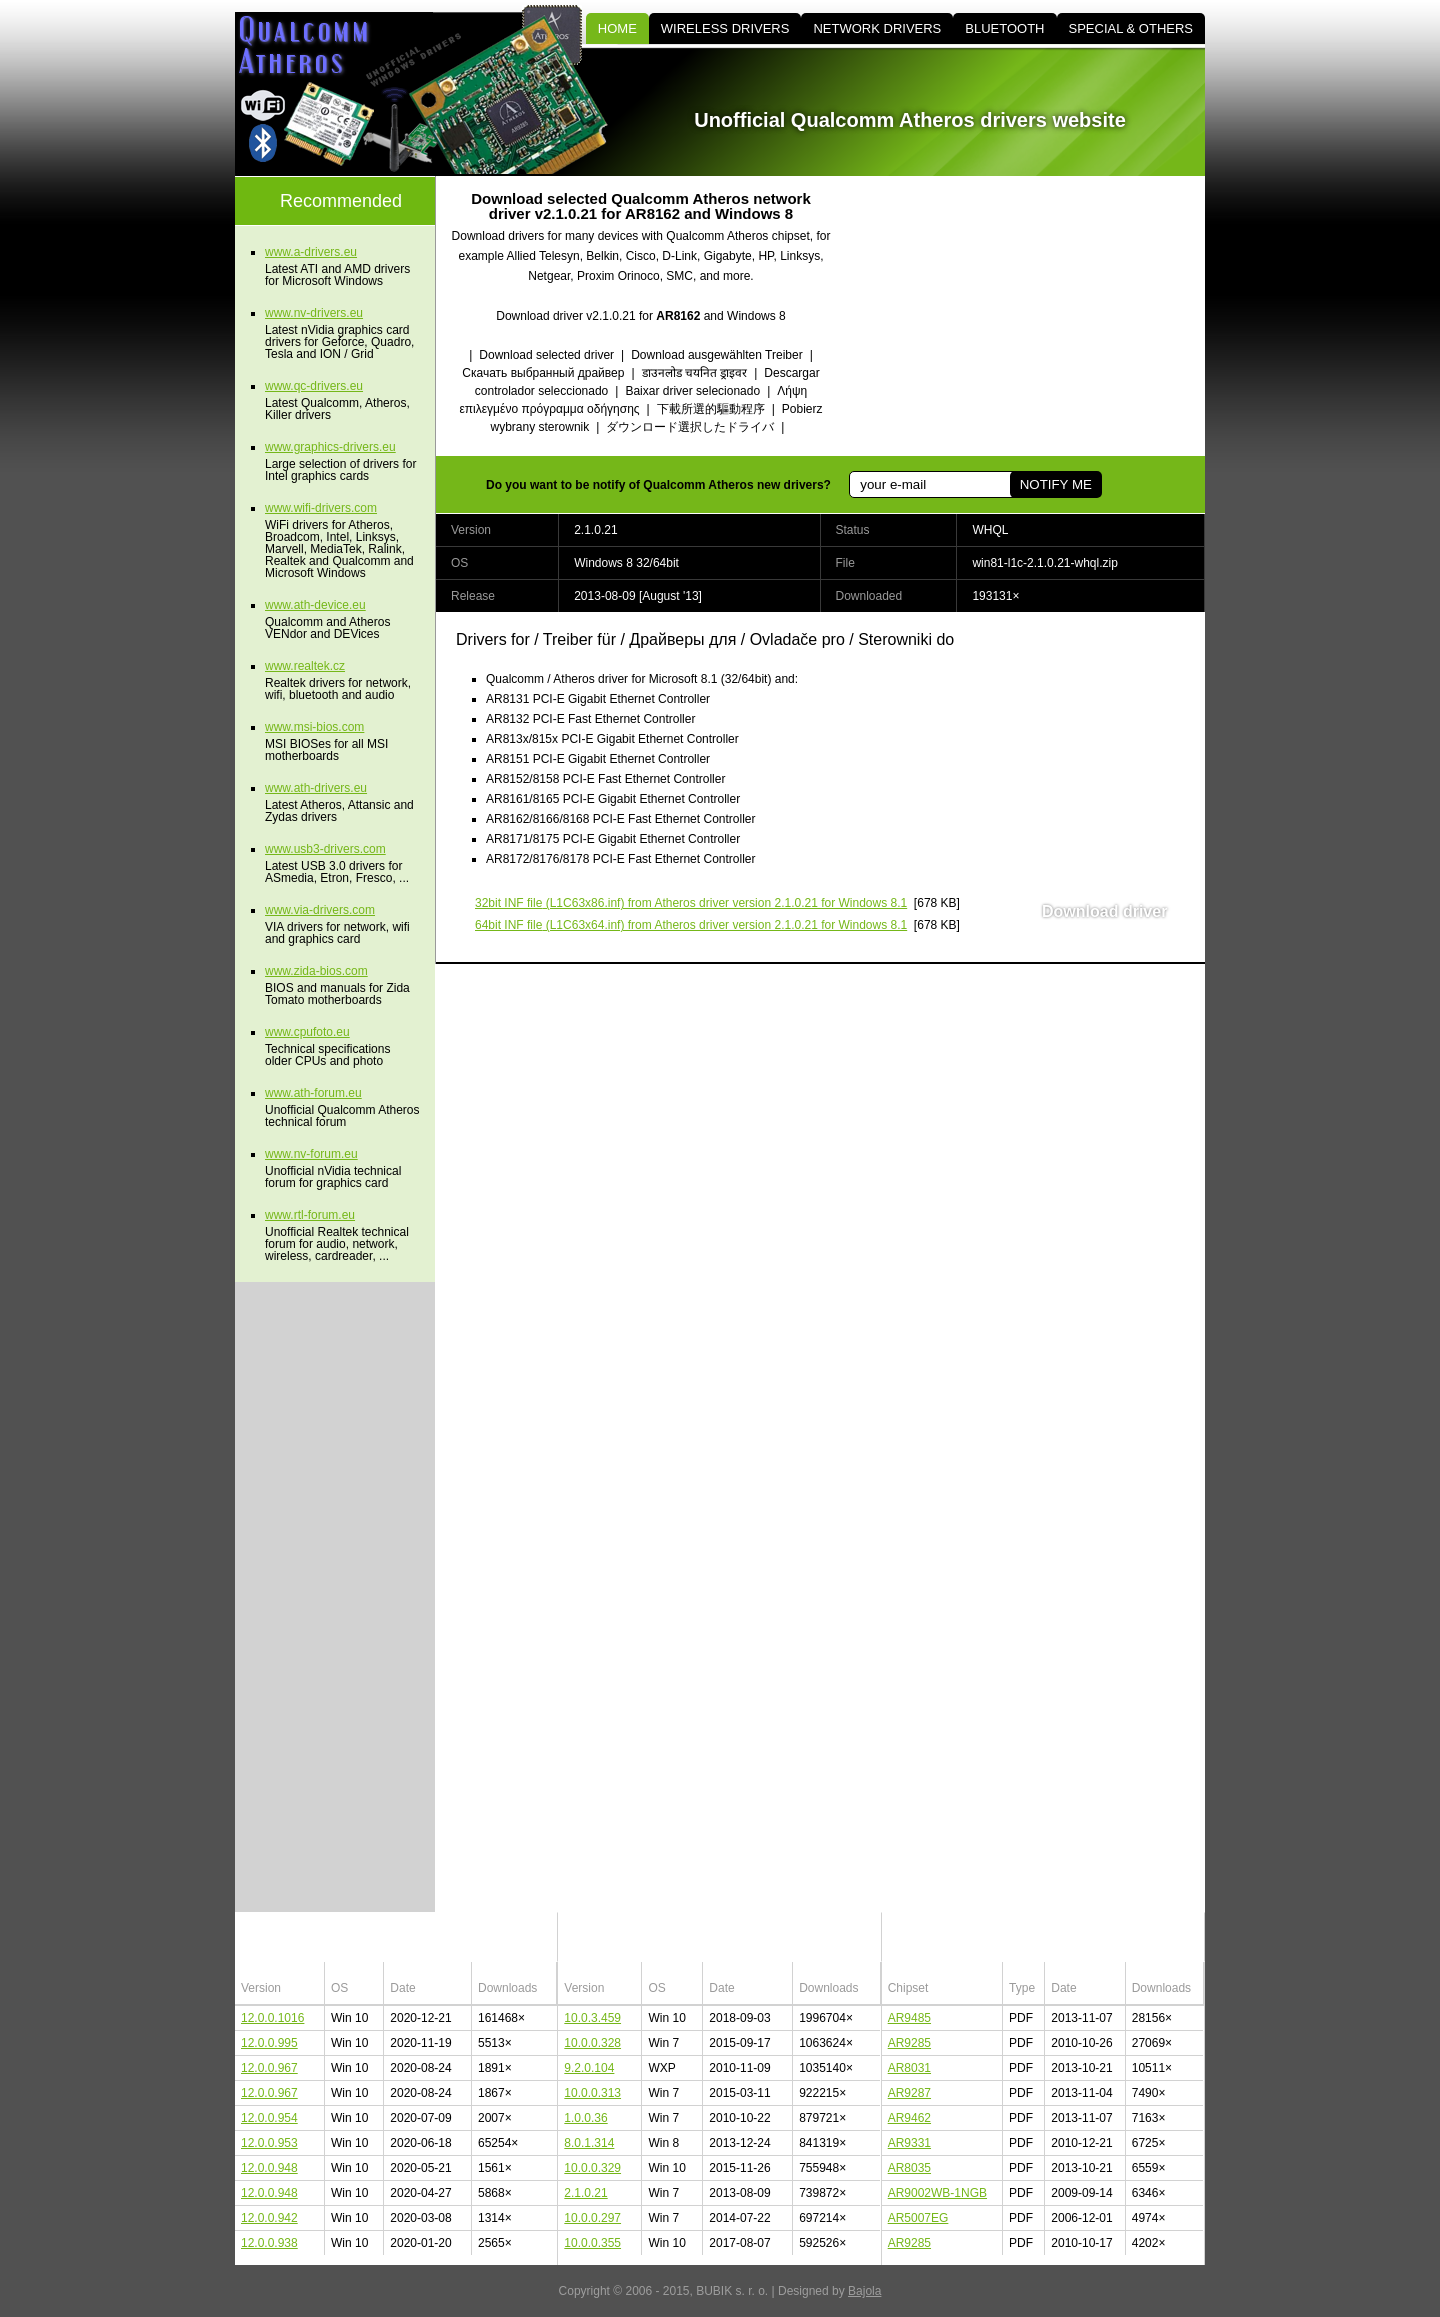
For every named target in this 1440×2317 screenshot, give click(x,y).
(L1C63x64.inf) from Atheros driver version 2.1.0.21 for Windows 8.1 (691, 925)
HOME (617, 28)
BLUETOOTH (1004, 28)
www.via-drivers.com (320, 910)
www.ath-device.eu (315, 605)
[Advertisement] (1035, 316)
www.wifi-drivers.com (321, 508)
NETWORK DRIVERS (877, 28)
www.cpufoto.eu (307, 1032)
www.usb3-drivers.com (325, 849)
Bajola (864, 2291)
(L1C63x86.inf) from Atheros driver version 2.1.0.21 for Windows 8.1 (691, 903)
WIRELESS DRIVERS (725, 28)
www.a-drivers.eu (311, 252)
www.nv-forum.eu (311, 1154)
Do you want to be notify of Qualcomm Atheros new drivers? (658, 485)
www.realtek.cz (305, 666)
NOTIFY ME (1056, 484)
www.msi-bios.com (314, 727)
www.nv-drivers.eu (314, 313)
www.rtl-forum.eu (310, 1215)
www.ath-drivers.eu (316, 788)
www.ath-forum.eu (313, 1093)
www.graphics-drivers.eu (330, 447)
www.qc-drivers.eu (314, 386)
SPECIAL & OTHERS (1131, 28)
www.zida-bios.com (316, 971)
